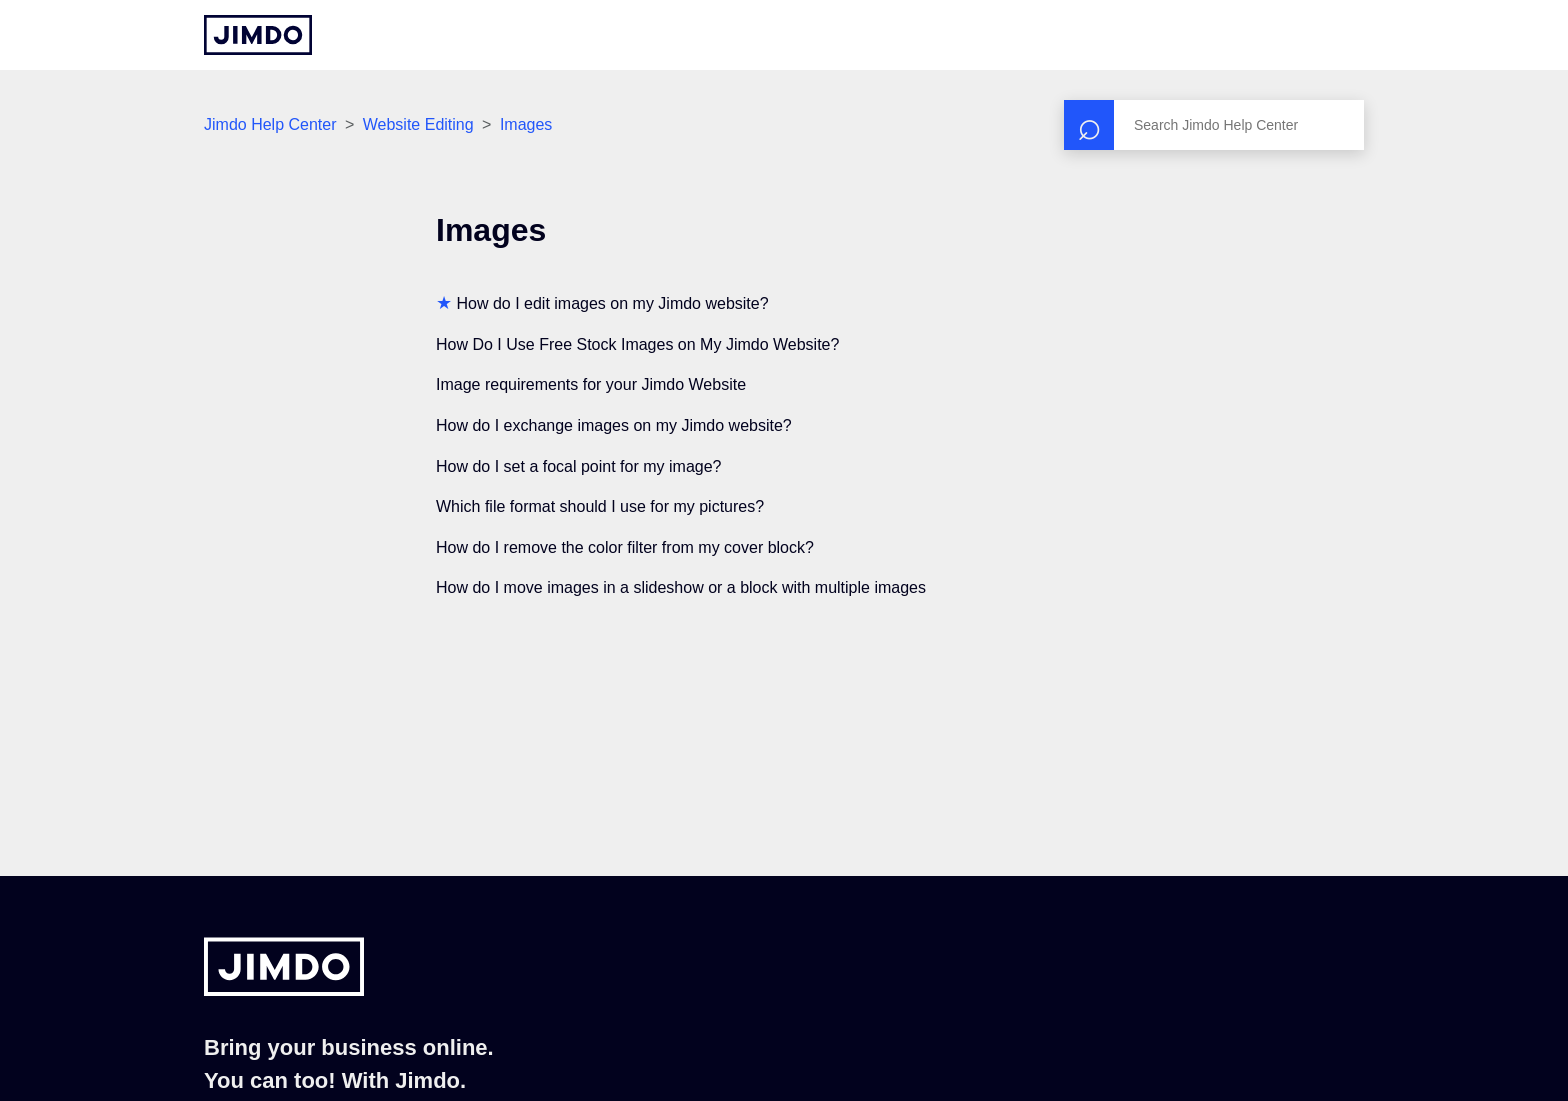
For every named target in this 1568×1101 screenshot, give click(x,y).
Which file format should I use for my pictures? (600, 506)
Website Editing (418, 124)
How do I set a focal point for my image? (578, 466)
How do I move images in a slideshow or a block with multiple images (681, 587)
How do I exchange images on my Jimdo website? (614, 425)
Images (526, 124)
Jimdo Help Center (270, 124)
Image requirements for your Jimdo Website (591, 384)
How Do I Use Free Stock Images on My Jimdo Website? (637, 344)
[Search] (1214, 125)
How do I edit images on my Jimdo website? (612, 303)
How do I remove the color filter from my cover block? (625, 547)
